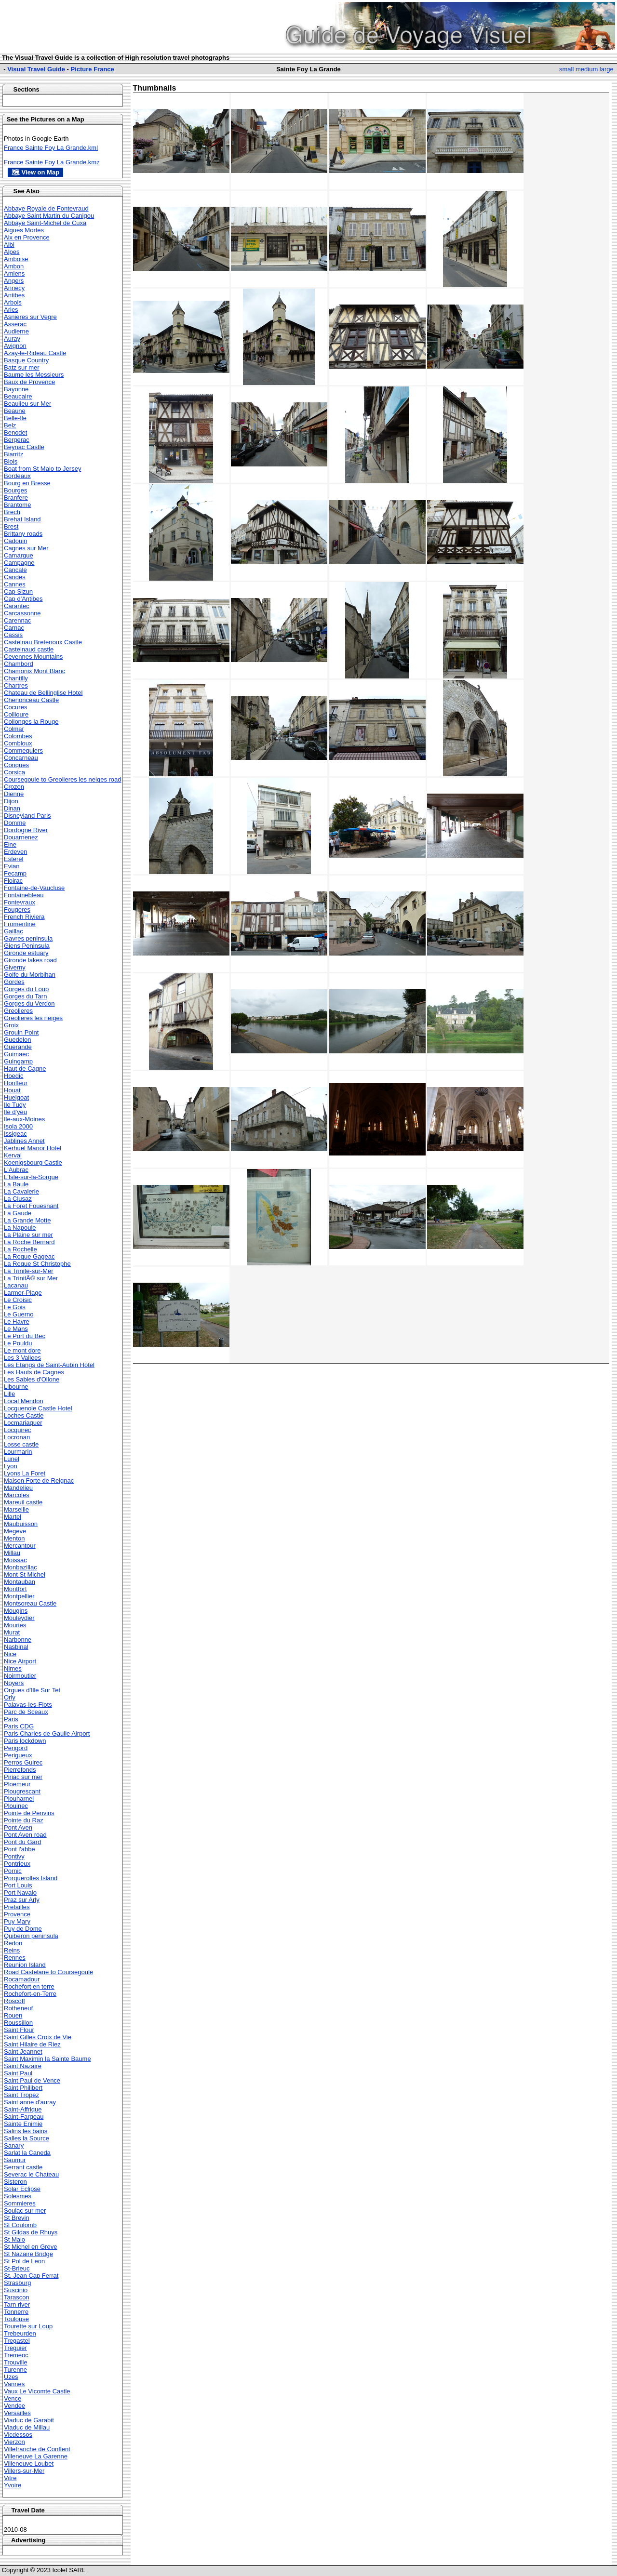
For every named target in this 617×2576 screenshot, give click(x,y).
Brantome (17, 504)
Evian (12, 866)
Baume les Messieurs (34, 374)
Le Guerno (18, 1314)
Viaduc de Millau (27, 2427)
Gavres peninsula (28, 938)
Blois (10, 461)
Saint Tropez (21, 2094)
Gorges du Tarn (25, 996)
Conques (16, 765)
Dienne (14, 793)
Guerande (18, 1046)
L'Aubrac (16, 1169)
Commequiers (23, 750)
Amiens (14, 273)
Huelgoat (16, 1097)
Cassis (13, 634)
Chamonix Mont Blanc (34, 671)
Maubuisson (21, 1523)
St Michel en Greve (30, 2246)
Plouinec (16, 1805)
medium (587, 69)
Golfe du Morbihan (29, 974)
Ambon (14, 266)
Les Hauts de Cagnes (34, 1372)
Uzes (11, 2376)
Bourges (15, 490)
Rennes (15, 1957)
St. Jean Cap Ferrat (31, 2275)
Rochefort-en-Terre (30, 1993)
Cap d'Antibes (23, 598)
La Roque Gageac (29, 1256)
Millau (12, 1552)
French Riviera (24, 916)
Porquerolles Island (30, 1878)
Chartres (16, 685)
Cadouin (15, 540)
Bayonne (16, 389)
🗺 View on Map (35, 172)
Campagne (19, 562)
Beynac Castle (24, 447)
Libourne (16, 1386)
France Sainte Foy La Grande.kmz (52, 162)
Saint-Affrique (23, 2109)
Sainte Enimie (23, 2123)
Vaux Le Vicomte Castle (37, 2391)
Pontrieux (17, 1863)
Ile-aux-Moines (24, 1119)
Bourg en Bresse (27, 483)
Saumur (15, 2160)
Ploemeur (17, 1784)
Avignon (15, 345)
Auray (12, 338)
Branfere (16, 497)
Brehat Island (22, 519)
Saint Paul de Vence (32, 2080)
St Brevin (16, 2217)
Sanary (14, 2145)
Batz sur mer (22, 367)
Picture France (92, 69)
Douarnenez (21, 837)
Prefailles (16, 1907)
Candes (15, 577)
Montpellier (19, 1596)
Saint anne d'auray (30, 2102)
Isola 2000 (18, 1126)
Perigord (15, 1748)
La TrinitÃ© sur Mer (31, 1278)
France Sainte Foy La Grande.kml (51, 147)
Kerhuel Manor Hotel (32, 1148)
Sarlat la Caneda (27, 2152)
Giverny (15, 967)
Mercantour (20, 1545)
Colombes (18, 736)
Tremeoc (16, 2355)
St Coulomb (20, 2225)
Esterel (13, 859)
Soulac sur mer (25, 2210)
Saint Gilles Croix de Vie (37, 2037)
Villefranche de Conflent (37, 2449)
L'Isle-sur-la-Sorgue (31, 1177)
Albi (9, 244)
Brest (11, 526)
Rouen (13, 2015)
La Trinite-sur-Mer (29, 1271)
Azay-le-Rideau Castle (35, 353)
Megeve (15, 1531)
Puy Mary (17, 1921)
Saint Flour (19, 2029)
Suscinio (15, 2290)
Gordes (14, 981)
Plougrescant (22, 1791)
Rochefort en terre (29, 1986)
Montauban (19, 1581)
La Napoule (20, 1227)
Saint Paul (18, 2073)
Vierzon (14, 2441)
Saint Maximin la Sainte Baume (47, 2058)
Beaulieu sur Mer (27, 403)
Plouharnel (19, 1798)
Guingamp (18, 1061)
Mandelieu (18, 1487)
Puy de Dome (23, 1928)
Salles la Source (26, 2138)
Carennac (17, 620)
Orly (9, 1697)
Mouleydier (19, 1617)
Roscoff (14, 2001)
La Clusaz (18, 1198)
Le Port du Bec (24, 1336)
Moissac (15, 1560)
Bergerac (16, 439)
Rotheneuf (18, 2008)
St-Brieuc (16, 2268)
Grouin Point (21, 1032)
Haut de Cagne (25, 1068)
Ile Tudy (15, 1104)
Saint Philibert (23, 2087)
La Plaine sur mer (28, 1234)
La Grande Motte (27, 1220)
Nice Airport (20, 1661)
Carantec (16, 606)
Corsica (14, 772)
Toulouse (16, 2319)
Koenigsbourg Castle (33, 1162)
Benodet (15, 432)
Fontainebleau (23, 895)
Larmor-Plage (23, 1292)
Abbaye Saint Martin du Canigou (49, 215)
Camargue (18, 555)
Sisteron (15, 2181)
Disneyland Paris (27, 815)
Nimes (13, 1668)
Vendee (14, 2405)
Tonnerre (16, 2311)
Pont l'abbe (19, 1849)
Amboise (16, 259)
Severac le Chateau (31, 2174)
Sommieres (20, 2203)
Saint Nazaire (22, 2066)
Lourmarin (18, 1451)
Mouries (15, 1625)
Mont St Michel (24, 1574)
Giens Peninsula (27, 945)
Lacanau (16, 1285)
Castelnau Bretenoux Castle (43, 642)
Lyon (10, 1466)
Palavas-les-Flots (28, 1704)
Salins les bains (25, 2131)
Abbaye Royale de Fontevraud (46, 208)
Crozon (14, 786)
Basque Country (26, 360)
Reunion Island (25, 1964)
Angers (14, 280)
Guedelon (17, 1039)
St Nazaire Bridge (28, 2253)
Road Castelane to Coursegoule (48, 1972)
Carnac (14, 627)
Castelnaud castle (29, 649)
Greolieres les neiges (33, 1018)
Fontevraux (19, 902)
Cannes (15, 584)
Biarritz (13, 454)
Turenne (15, 2369)
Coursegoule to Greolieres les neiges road (62, 779)
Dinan (12, 808)
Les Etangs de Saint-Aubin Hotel (49, 1364)
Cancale (15, 569)
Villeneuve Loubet (29, 2463)
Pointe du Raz (23, 1820)
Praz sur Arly (22, 1899)
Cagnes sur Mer (26, 548)
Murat (12, 1632)
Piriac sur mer (23, 1776)
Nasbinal (16, 1646)
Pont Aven (18, 1827)
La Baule (16, 1184)
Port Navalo (20, 1892)
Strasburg (17, 2282)
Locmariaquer (23, 1422)
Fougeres (17, 909)
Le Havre (16, 1321)
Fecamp (15, 873)
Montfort (15, 1589)
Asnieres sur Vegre (30, 316)
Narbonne (17, 1639)
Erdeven (15, 851)
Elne (10, 844)
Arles (11, 309)
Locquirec (17, 1430)
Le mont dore (22, 1350)
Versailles (17, 2413)
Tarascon (16, 2297)
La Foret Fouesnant (31, 1205)
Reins (12, 1950)
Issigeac (15, 1133)
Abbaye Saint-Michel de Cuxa (45, 222)
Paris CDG (19, 1726)
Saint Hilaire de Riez (32, 2044)
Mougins (15, 1610)
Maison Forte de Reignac (39, 1480)
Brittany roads (23, 533)
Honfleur (15, 1083)
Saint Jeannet (23, 2051)
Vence (12, 2398)
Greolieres (18, 1010)
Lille (9, 1393)
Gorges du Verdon (29, 1003)
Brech (12, 512)
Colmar (14, 728)
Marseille (16, 1509)
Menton (14, 1538)
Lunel (11, 1458)
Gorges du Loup (26, 989)
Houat (12, 1090)
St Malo (14, 2239)
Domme (15, 822)
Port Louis (18, 1885)
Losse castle (21, 1444)
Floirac (13, 880)
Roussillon (18, 2022)
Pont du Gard (22, 1842)
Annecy (14, 288)
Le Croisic (18, 1299)
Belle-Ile (15, 418)
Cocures (15, 707)
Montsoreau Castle (30, 1603)
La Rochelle (20, 1249)
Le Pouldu (18, 1343)
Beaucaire (18, 396)
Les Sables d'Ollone (31, 1379)
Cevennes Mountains (33, 656)
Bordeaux (17, 475)
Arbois (13, 302)
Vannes (14, 2384)
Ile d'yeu (15, 1111)
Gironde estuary (26, 952)
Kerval (13, 1155)
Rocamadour (22, 1979)
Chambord (18, 663)
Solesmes (17, 2196)
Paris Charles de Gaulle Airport (47, 1733)
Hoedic (13, 1075)
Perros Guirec (23, 1762)
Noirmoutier (20, 1675)
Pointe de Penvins (29, 1813)
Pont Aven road (25, 1834)
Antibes (14, 295)
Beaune (15, 410)
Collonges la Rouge (31, 721)
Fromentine (20, 924)
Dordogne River (26, 830)
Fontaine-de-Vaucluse (34, 887)
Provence (17, 1914)
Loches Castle (23, 1415)
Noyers (14, 1682)
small (566, 69)
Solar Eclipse (22, 2188)
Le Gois (15, 1307)
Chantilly (16, 678)
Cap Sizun (18, 591)
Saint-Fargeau (23, 2116)
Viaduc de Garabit (29, 2420)
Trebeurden (20, 2333)
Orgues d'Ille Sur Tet (32, 1690)
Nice (10, 1654)
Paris (11, 1719)
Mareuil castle (23, 1502)
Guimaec (16, 1054)
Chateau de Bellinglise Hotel (43, 692)
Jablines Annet (24, 1140)
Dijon (11, 801)
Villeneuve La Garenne (35, 2456)
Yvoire (12, 2485)
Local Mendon (23, 1401)
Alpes (12, 251)
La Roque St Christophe (37, 1263)
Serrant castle (23, 2167)
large (607, 69)
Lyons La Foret (24, 1473)
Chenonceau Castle (31, 700)
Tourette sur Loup (28, 2326)
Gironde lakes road (30, 960)
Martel (12, 1516)
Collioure (16, 714)
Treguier (15, 2347)
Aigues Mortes (24, 230)
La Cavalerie (21, 1191)
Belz (10, 425)
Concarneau (21, 757)
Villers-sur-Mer (24, 2470)
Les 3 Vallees (22, 1357)
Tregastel (17, 2340)
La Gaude (17, 1213)
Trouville (15, 2362)
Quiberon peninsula (31, 1935)
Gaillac (13, 931)
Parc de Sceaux (26, 1711)
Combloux (18, 743)
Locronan (17, 1437)
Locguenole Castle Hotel (38, 1408)
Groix (11, 1025)
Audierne (16, 331)
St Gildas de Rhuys (30, 2232)
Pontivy (14, 1856)
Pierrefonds (20, 1769)
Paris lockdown (25, 1740)
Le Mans (16, 1328)
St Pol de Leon (24, 2261)
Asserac (15, 324)
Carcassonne (22, 613)
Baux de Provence (29, 381)
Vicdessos (18, 2434)
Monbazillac (20, 1567)
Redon (13, 1943)
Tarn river (17, 2304)
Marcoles (16, 1495)
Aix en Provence (27, 237)
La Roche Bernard (29, 1242)
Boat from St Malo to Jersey (42, 468)
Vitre (10, 2478)
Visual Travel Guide (36, 69)
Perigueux (18, 1755)
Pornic (13, 1870)
